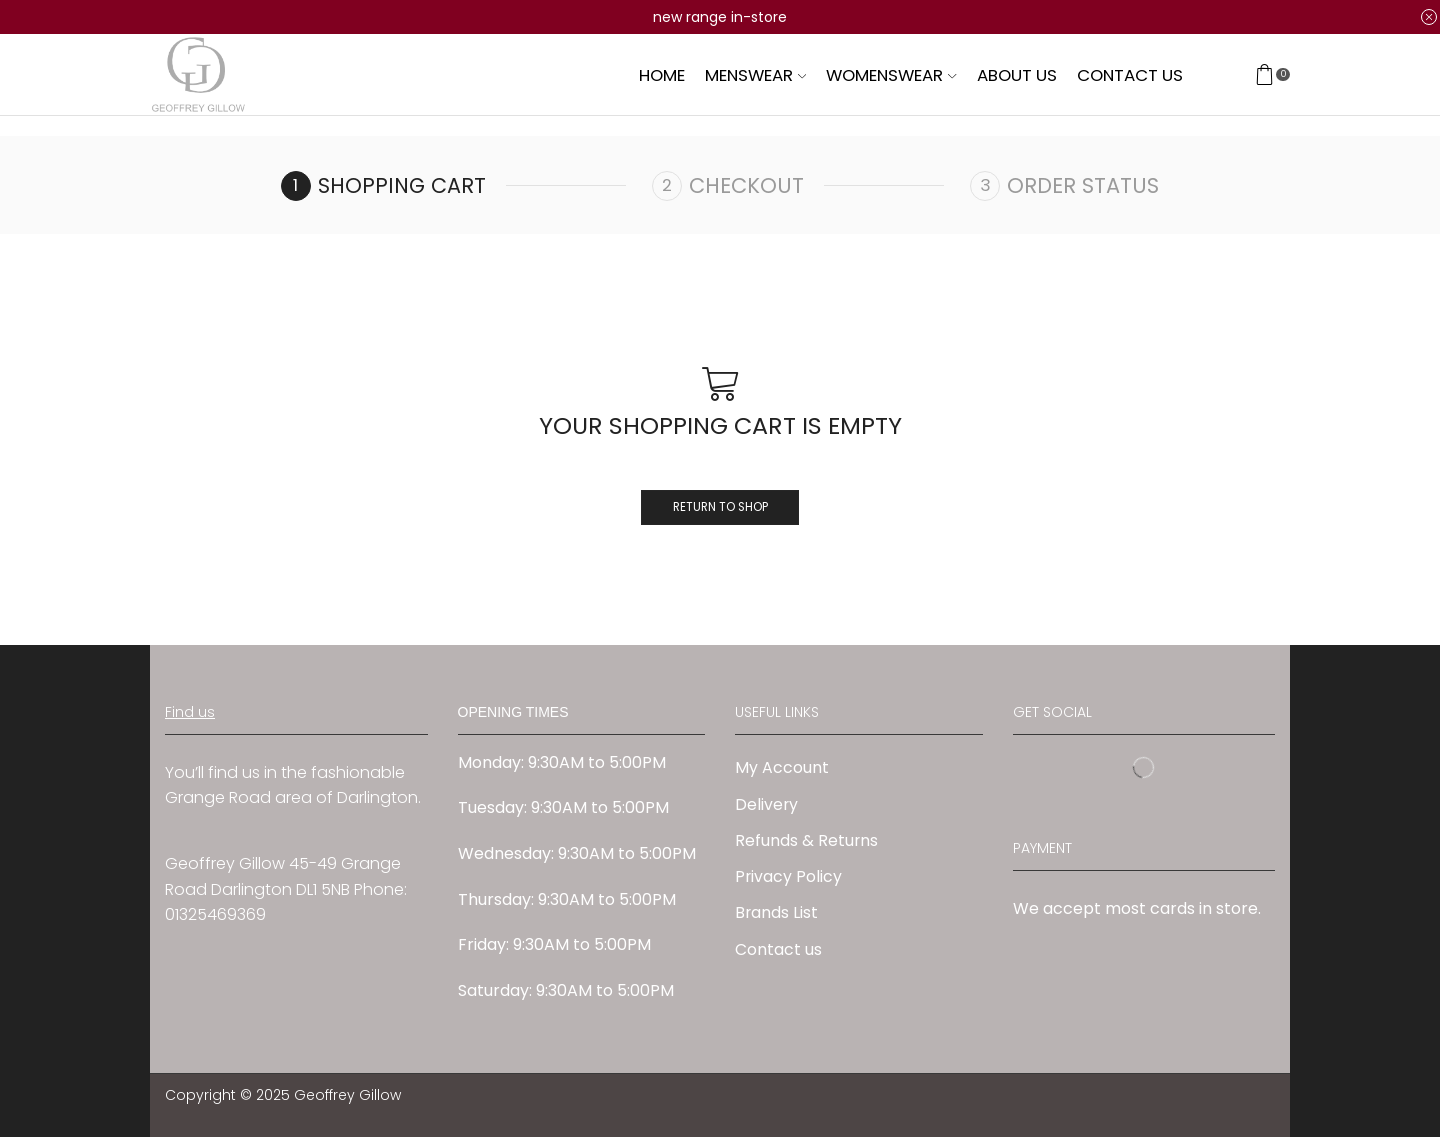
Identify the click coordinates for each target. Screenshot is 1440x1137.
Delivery (767, 804)
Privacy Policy (789, 877)
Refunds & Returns (807, 841)
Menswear (755, 75)
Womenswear (891, 75)
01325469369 (215, 915)
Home (662, 75)
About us (1017, 75)
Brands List (777, 914)
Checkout (747, 185)
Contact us (1130, 75)
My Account (782, 768)
